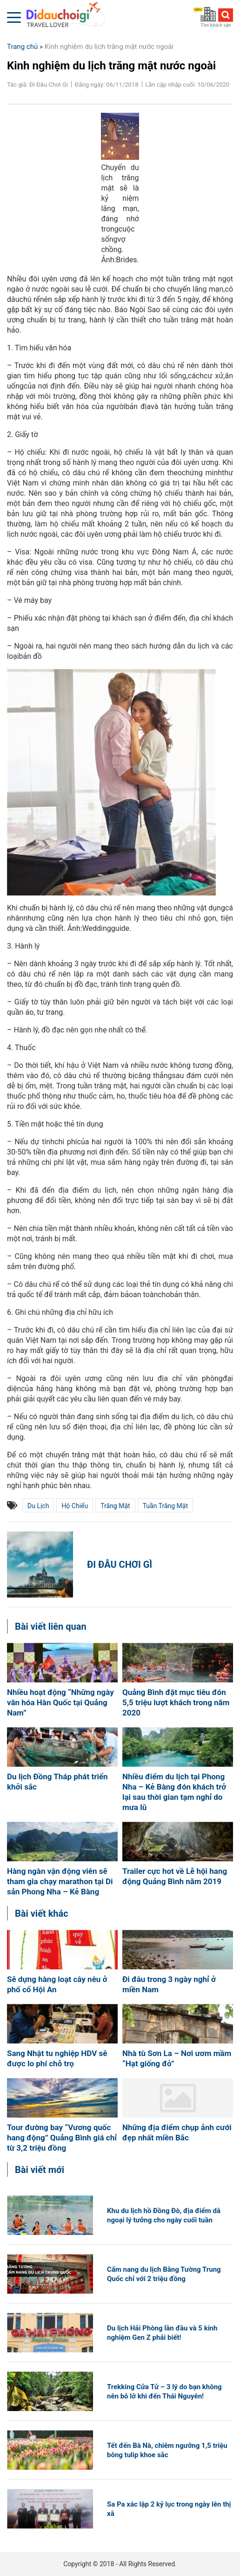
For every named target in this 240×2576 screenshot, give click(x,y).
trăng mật (115, 1506)
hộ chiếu (74, 1506)
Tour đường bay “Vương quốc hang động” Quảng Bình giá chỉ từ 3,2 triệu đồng (62, 2137)
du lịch (38, 1506)
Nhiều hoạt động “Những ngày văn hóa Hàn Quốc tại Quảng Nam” (60, 1702)
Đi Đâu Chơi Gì (119, 1564)
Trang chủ (22, 46)
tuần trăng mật (165, 1506)
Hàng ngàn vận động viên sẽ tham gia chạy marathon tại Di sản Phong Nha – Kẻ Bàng (60, 1881)
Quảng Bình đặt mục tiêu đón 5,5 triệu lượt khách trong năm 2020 (175, 1702)
